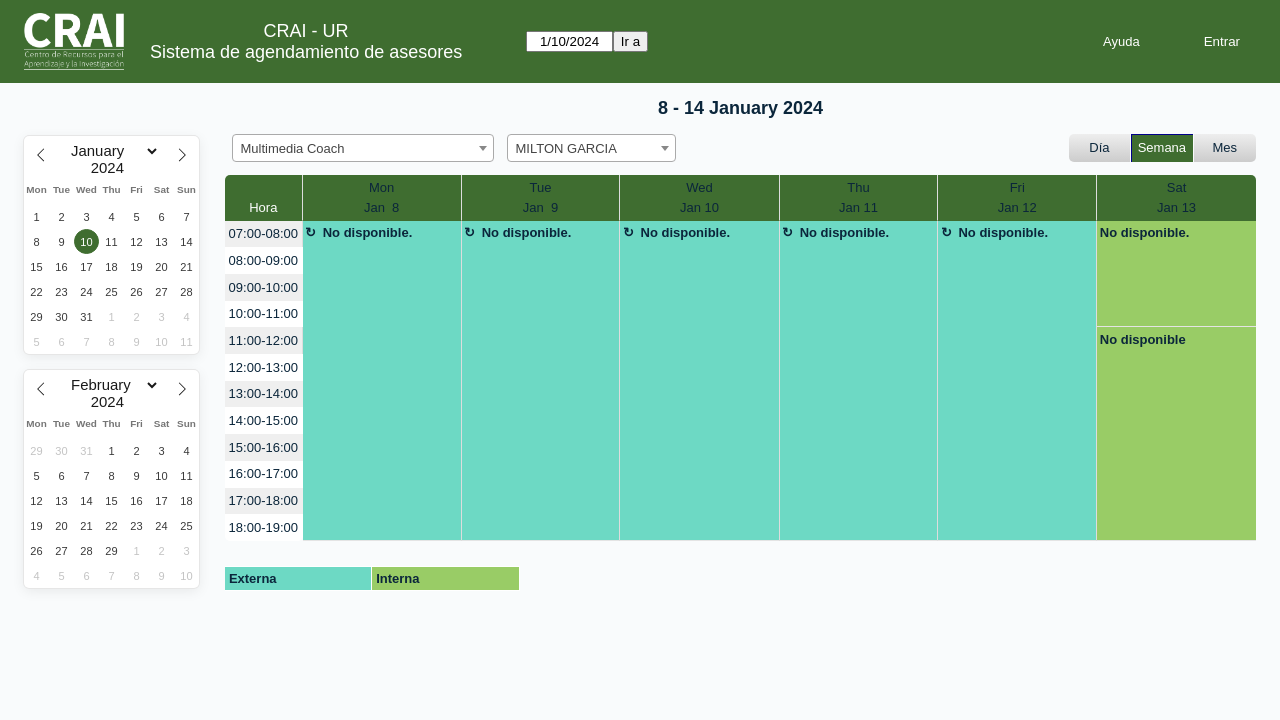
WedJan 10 (699, 197)
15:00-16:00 (263, 447)
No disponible (1143, 339)
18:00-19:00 (263, 527)
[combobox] (363, 148)
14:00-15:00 (263, 420)
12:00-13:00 (263, 367)
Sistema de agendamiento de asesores (306, 52)
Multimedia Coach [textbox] (293, 148)
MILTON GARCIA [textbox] (566, 148)
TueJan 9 (540, 197)
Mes (1225, 147)
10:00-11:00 (263, 313)
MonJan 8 (381, 197)
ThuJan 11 (858, 197)
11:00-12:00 (263, 340)
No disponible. (368, 232)
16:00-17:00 (263, 473)
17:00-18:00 (263, 500)
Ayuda (1121, 41)
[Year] (112, 168)
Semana (1162, 147)
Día (1099, 147)
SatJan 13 (1176, 197)
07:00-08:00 (263, 233)
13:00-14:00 (263, 393)
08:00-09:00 (263, 260)
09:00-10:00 (263, 287)
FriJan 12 (1017, 197)
